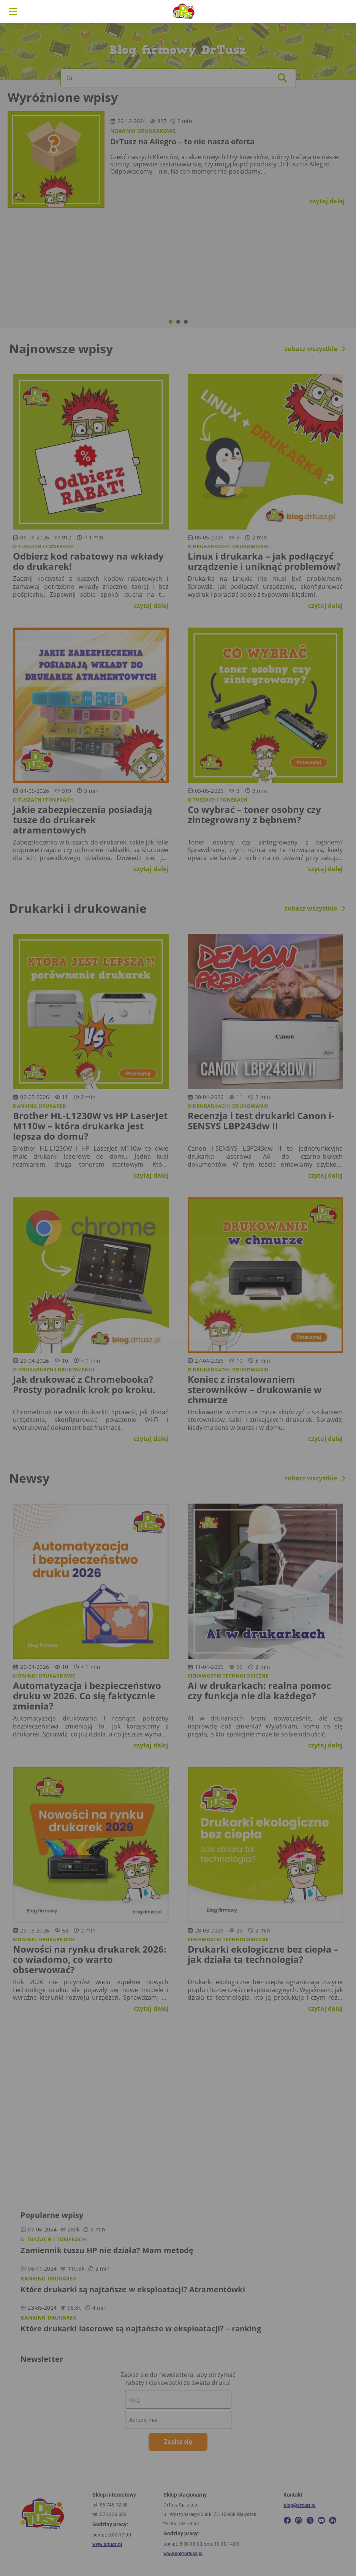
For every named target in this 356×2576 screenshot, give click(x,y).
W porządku (260, 1317)
